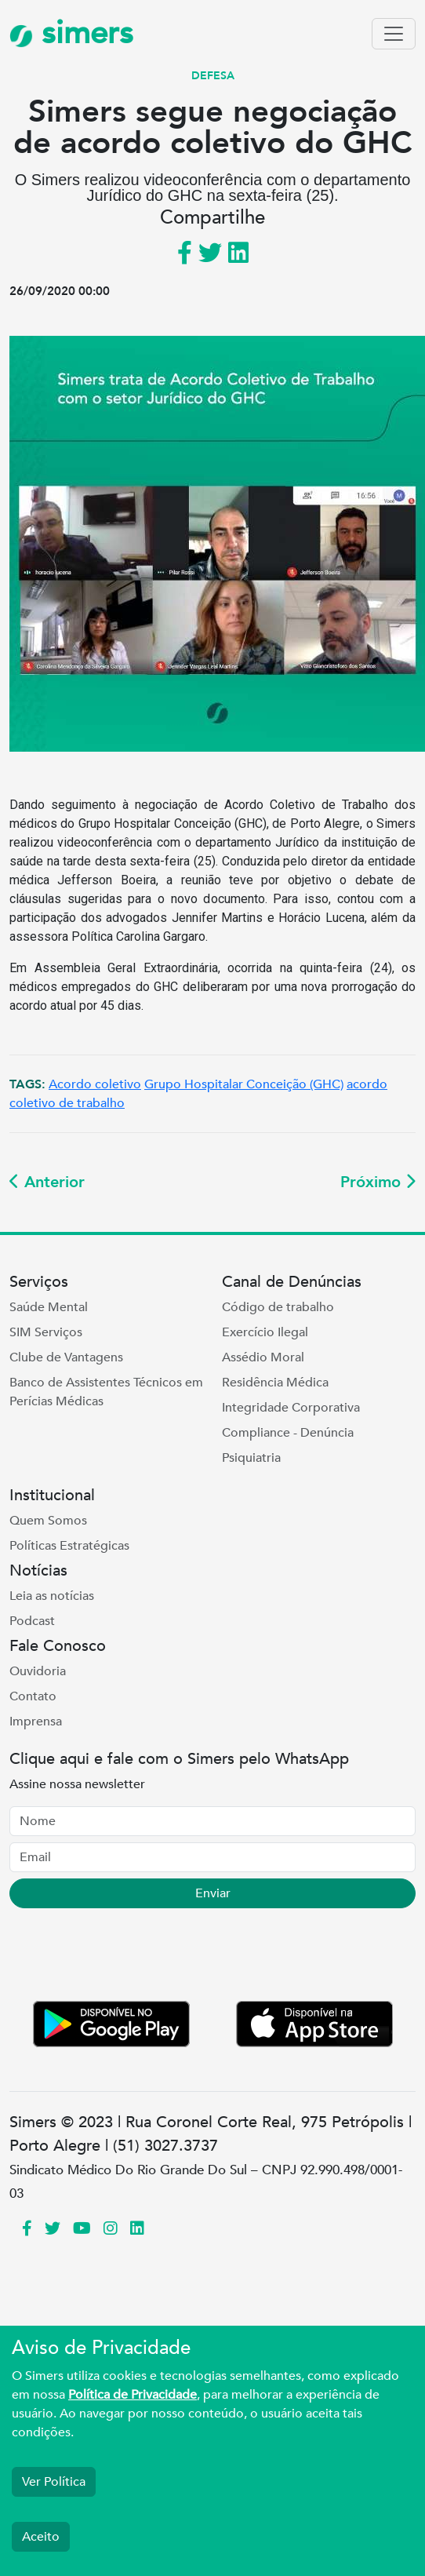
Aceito (41, 2536)
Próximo (378, 1182)
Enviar (213, 1893)
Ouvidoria (37, 1671)
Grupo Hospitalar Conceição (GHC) (243, 1084)
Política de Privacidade (132, 2394)
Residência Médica (275, 1382)
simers (71, 33)
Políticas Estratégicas (69, 1545)
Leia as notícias (51, 1596)
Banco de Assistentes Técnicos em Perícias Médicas (106, 1392)
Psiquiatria (251, 1458)
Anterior (47, 1182)
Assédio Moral (263, 1357)
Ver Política (53, 2481)
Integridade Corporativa (291, 1407)
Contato (32, 1696)
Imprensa (35, 1721)
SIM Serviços (45, 1332)
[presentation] (128, 1957)
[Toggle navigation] (394, 33)
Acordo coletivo (95, 1084)
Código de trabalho (278, 1307)
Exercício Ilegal (265, 1332)
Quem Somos (48, 1520)
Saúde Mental (48, 1307)
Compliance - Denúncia (288, 1432)
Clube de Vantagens (66, 1357)
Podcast (32, 1621)
